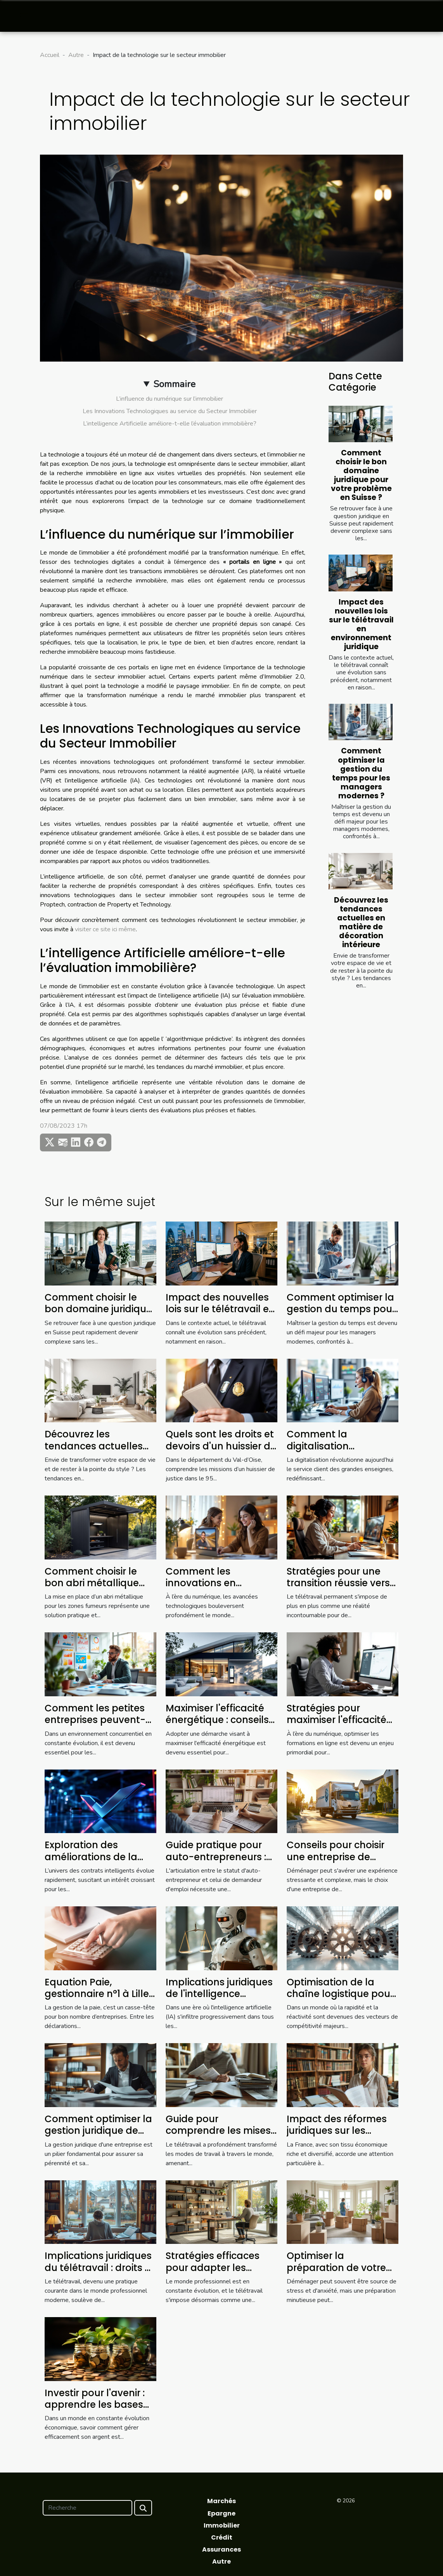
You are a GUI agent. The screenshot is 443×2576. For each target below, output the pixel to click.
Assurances (221, 2549)
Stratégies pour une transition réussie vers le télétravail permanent (338, 1589)
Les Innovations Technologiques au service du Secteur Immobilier (170, 411)
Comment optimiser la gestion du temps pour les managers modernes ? (361, 773)
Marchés (221, 2501)
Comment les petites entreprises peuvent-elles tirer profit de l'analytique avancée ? (99, 1726)
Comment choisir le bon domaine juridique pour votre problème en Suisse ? (361, 475)
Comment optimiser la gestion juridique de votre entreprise (98, 2130)
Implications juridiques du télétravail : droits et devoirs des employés (99, 2267)
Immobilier (222, 2525)
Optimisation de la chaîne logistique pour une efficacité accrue (340, 1994)
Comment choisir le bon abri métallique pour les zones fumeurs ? (100, 1589)
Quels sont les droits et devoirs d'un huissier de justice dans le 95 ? (221, 1446)
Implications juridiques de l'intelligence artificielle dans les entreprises (219, 2000)
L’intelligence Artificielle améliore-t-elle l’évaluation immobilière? (169, 423)
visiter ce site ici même (105, 929)
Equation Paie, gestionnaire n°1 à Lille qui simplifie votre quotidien (97, 2000)
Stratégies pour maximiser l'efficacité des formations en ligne (336, 1726)
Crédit (221, 2537)
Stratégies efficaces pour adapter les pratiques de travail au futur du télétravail (220, 2273)
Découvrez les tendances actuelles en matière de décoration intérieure (361, 922)
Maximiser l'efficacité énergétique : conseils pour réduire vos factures (217, 1726)
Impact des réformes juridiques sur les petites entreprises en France (338, 2136)
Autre (76, 55)
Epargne (221, 2513)
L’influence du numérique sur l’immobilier (169, 399)
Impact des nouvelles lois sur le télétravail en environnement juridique (361, 624)
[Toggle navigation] (24, 16)
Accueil (49, 55)
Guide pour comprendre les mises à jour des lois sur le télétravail (218, 2136)
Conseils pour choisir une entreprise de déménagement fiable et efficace (341, 1863)
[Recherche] (87, 2508)
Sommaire (174, 384)
